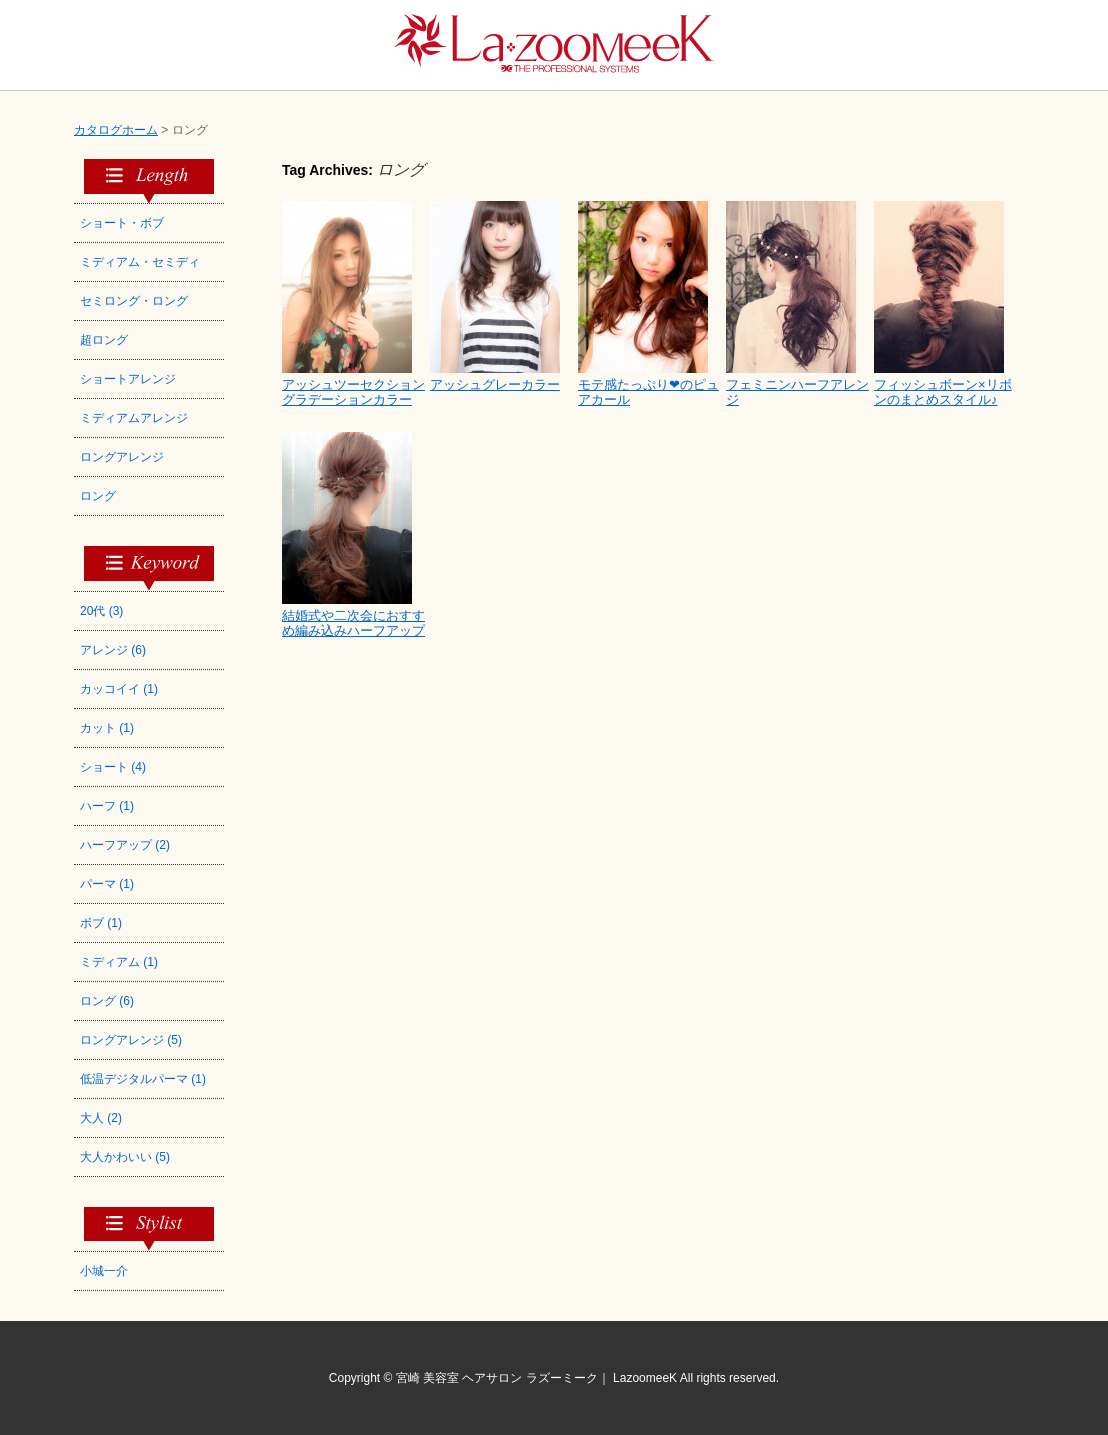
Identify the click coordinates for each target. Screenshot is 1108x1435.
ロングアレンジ (122, 457)
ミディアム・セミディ (140, 262)
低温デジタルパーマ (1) (143, 1079)
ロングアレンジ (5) (131, 1040)
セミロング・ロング (134, 301)
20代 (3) (101, 611)
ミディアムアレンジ (134, 418)
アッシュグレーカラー (495, 384)
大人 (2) (101, 1118)
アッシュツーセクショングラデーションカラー (353, 392)
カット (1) (107, 728)
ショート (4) (113, 767)
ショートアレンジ (128, 379)
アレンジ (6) (113, 650)
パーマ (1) (107, 884)
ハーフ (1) (107, 806)
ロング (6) (107, 1001)
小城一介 (104, 1271)
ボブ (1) (101, 923)
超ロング (104, 340)
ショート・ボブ (122, 223)
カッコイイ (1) (119, 689)
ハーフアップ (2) (125, 845)
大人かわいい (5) (125, 1157)
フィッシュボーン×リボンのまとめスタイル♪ (943, 392)
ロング (98, 496)
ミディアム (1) (119, 962)
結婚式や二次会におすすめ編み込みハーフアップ (353, 623)
